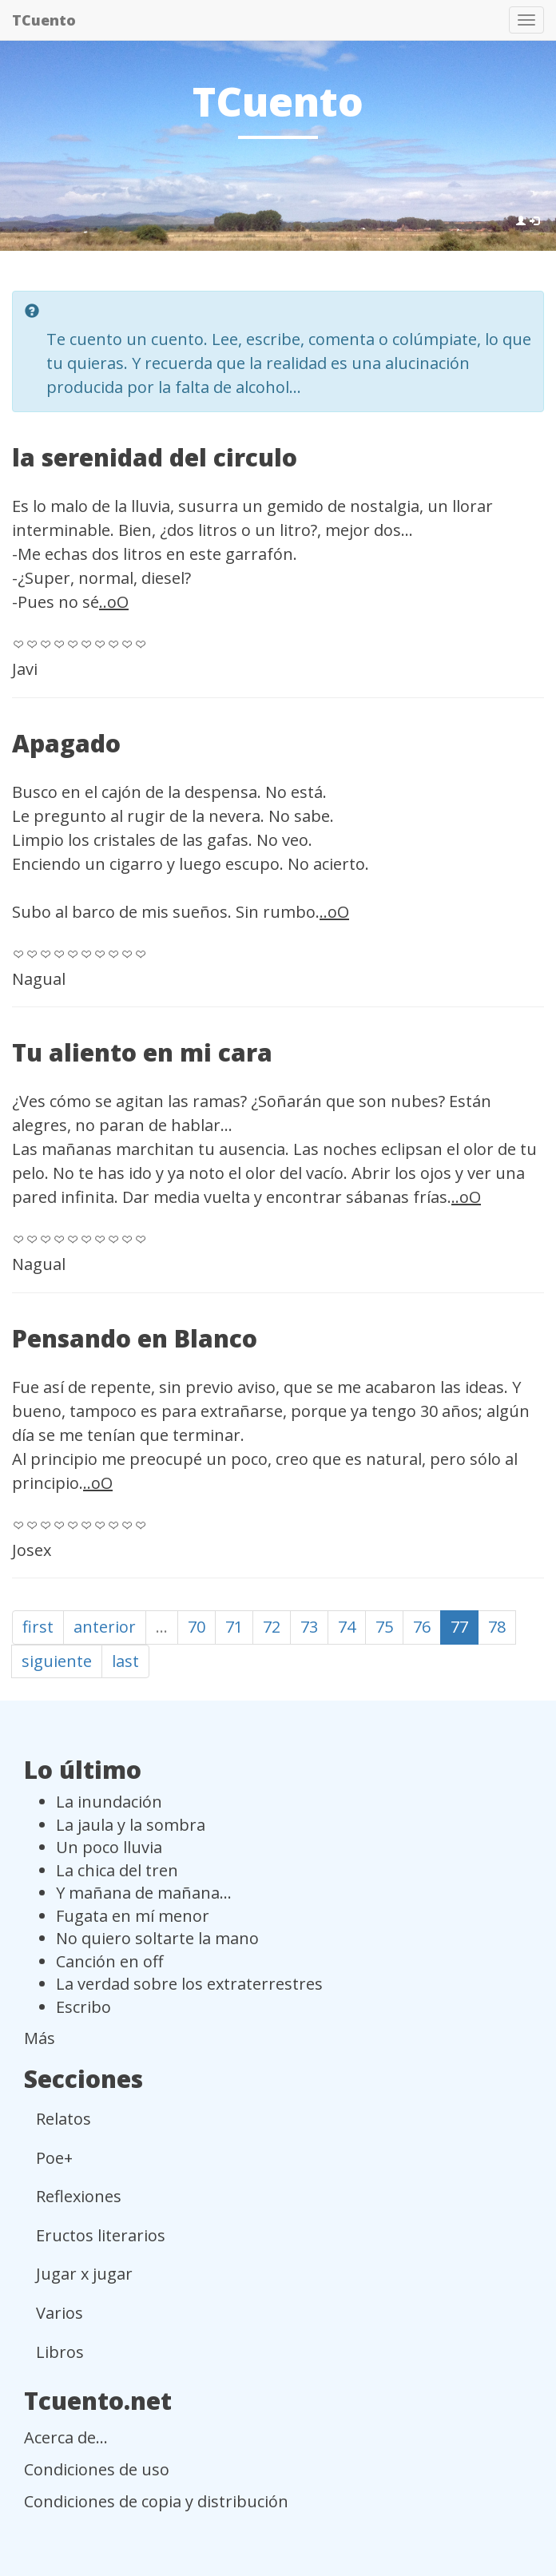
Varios (59, 2313)
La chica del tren (117, 1870)
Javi (25, 669)
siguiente (57, 1661)
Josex (31, 1550)
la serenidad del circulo (154, 457)
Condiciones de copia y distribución (156, 2501)
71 (234, 1626)
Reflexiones (78, 2196)
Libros (60, 2352)
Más (39, 2038)
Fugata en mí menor (132, 1916)
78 (497, 1626)
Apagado (66, 743)
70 (196, 1626)
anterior (104, 1626)
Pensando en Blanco (134, 1338)
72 (271, 1626)
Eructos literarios (100, 2235)
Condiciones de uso (96, 2469)
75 (384, 1626)
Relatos (63, 2118)
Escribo (83, 2007)
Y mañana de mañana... (144, 1892)
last (125, 1661)
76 (422, 1626)
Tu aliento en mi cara (142, 1052)
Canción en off (109, 1961)
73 (309, 1626)
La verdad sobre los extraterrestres (189, 1984)
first (38, 1626)
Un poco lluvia (109, 1847)
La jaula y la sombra (130, 1825)
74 (346, 1626)
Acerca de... (66, 2437)
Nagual (39, 979)
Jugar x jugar (84, 2273)
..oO (114, 602)
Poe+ (54, 2158)
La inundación (109, 1801)
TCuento (44, 20)
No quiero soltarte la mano (157, 1938)
